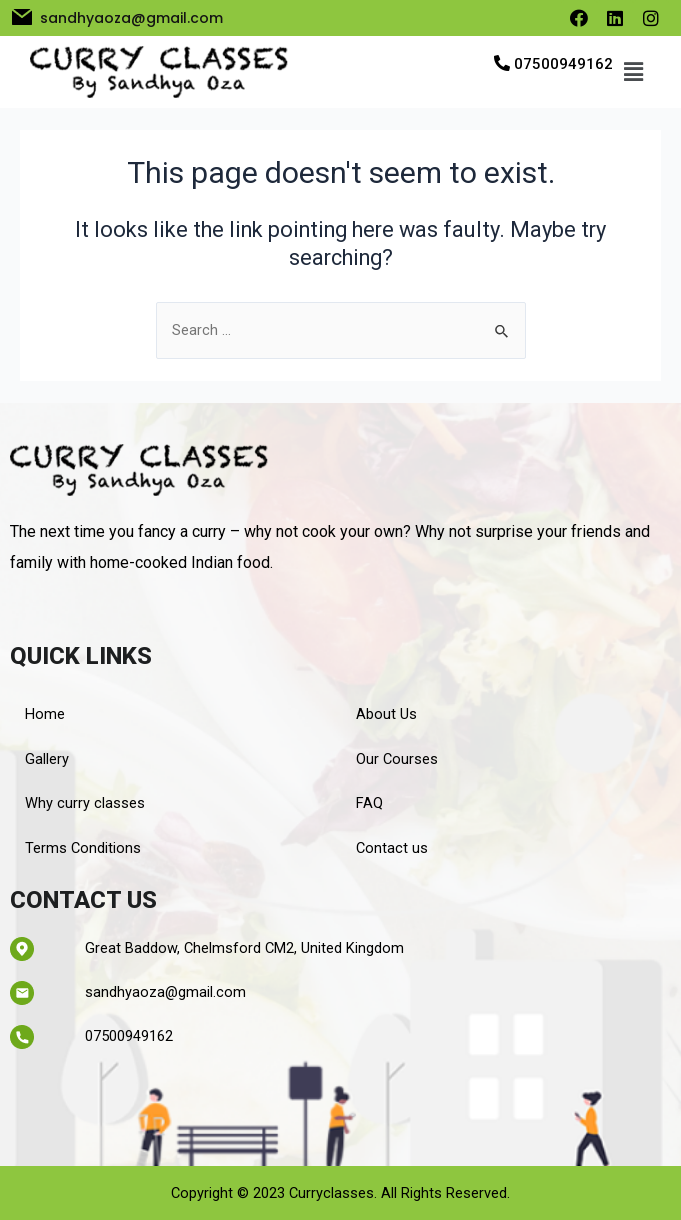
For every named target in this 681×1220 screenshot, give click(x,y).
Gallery (47, 759)
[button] (633, 72)
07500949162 (563, 64)
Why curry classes (85, 803)
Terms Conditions (83, 848)
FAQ (369, 803)
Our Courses (397, 759)
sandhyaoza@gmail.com (165, 992)
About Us (386, 714)
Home (45, 714)
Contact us (392, 848)
